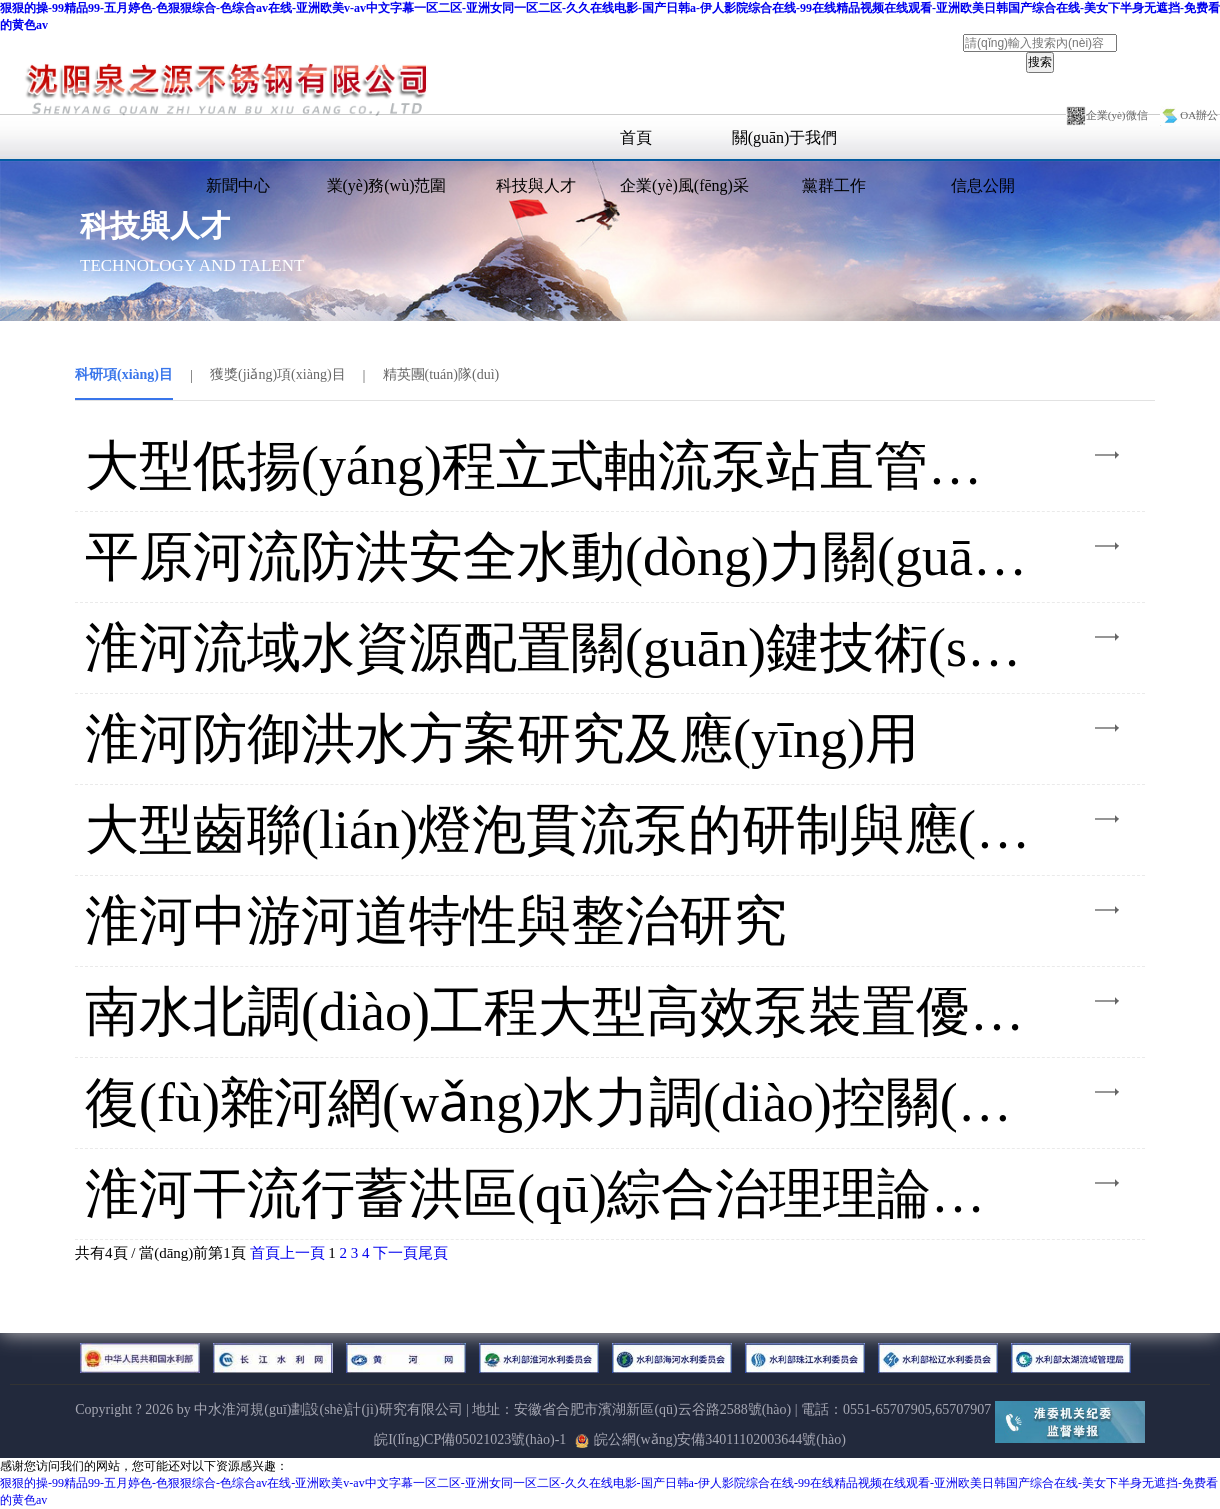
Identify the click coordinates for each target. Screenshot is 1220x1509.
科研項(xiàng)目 (124, 374)
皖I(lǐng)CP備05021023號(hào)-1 (470, 1439)
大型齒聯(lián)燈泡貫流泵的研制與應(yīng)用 (560, 830)
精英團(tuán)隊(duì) (441, 374)
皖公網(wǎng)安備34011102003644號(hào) (710, 1439)
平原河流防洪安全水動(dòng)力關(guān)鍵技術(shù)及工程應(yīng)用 (560, 557)
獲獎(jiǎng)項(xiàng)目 (278, 374)
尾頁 (433, 1253)
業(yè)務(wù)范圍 (387, 185)
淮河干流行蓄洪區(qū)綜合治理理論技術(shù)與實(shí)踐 (560, 1194)
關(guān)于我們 (785, 137)
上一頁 (302, 1253)
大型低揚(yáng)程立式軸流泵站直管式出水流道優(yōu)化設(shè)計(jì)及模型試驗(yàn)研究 (560, 466)
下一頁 (395, 1253)
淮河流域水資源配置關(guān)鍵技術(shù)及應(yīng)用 (560, 648)
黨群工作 (834, 185)
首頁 (636, 137)
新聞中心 (238, 185)
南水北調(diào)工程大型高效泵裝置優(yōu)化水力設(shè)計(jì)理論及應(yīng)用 (560, 1012)
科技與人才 (536, 185)
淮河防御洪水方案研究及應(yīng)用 (502, 739)
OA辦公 (1189, 115)
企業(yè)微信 (1107, 115)
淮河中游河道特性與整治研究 (436, 921)
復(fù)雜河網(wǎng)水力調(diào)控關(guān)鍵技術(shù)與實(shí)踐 (560, 1103)
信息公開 (983, 185)
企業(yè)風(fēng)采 (684, 185)
